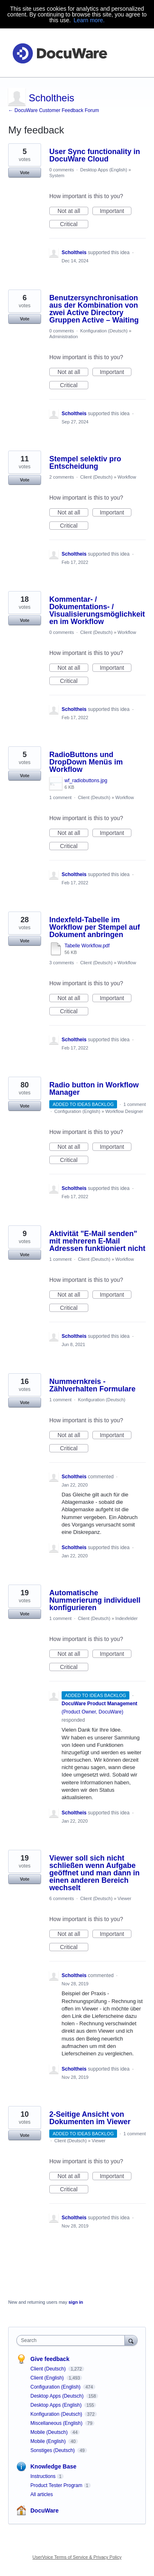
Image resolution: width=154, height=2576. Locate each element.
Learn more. (89, 20)
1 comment (60, 797)
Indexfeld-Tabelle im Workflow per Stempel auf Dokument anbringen (94, 927)
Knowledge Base (53, 2466)
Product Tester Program (56, 2485)
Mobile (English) (48, 2441)
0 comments (61, 169)
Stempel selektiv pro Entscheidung (85, 462)
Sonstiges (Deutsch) (53, 2450)
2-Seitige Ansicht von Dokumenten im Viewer (90, 2118)
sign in (76, 2302)
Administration (63, 336)
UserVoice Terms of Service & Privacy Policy (77, 2557)
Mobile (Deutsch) (49, 2432)
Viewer (124, 1898)
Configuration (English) (77, 1111)
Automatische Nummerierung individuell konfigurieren (94, 1600)
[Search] (131, 2340)
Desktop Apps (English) (103, 169)
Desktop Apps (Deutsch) (57, 2396)
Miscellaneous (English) (57, 2423)
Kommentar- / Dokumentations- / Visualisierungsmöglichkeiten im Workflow (97, 610)
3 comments (61, 962)
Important (115, 211)
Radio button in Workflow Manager (94, 1088)
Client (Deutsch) (96, 477)
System (56, 175)
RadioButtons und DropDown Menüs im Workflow (86, 762)
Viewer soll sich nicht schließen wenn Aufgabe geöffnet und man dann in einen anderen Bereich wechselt (94, 1873)
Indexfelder (126, 1618)
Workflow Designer (124, 1111)
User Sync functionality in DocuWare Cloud (94, 155)
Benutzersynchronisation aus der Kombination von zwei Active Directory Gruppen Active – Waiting (94, 309)
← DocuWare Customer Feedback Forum (53, 110)
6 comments (61, 1898)
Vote (24, 172)
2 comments (61, 477)
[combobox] (72, 2340)
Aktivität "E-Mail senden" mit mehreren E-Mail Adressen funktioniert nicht (97, 1241)
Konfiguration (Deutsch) (104, 330)
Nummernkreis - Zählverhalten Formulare (92, 1385)
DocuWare (44, 2510)
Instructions (42, 2476)
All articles (41, 2494)
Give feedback (49, 2359)
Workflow (126, 477)
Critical (74, 224)
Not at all (72, 211)
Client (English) (47, 2378)
